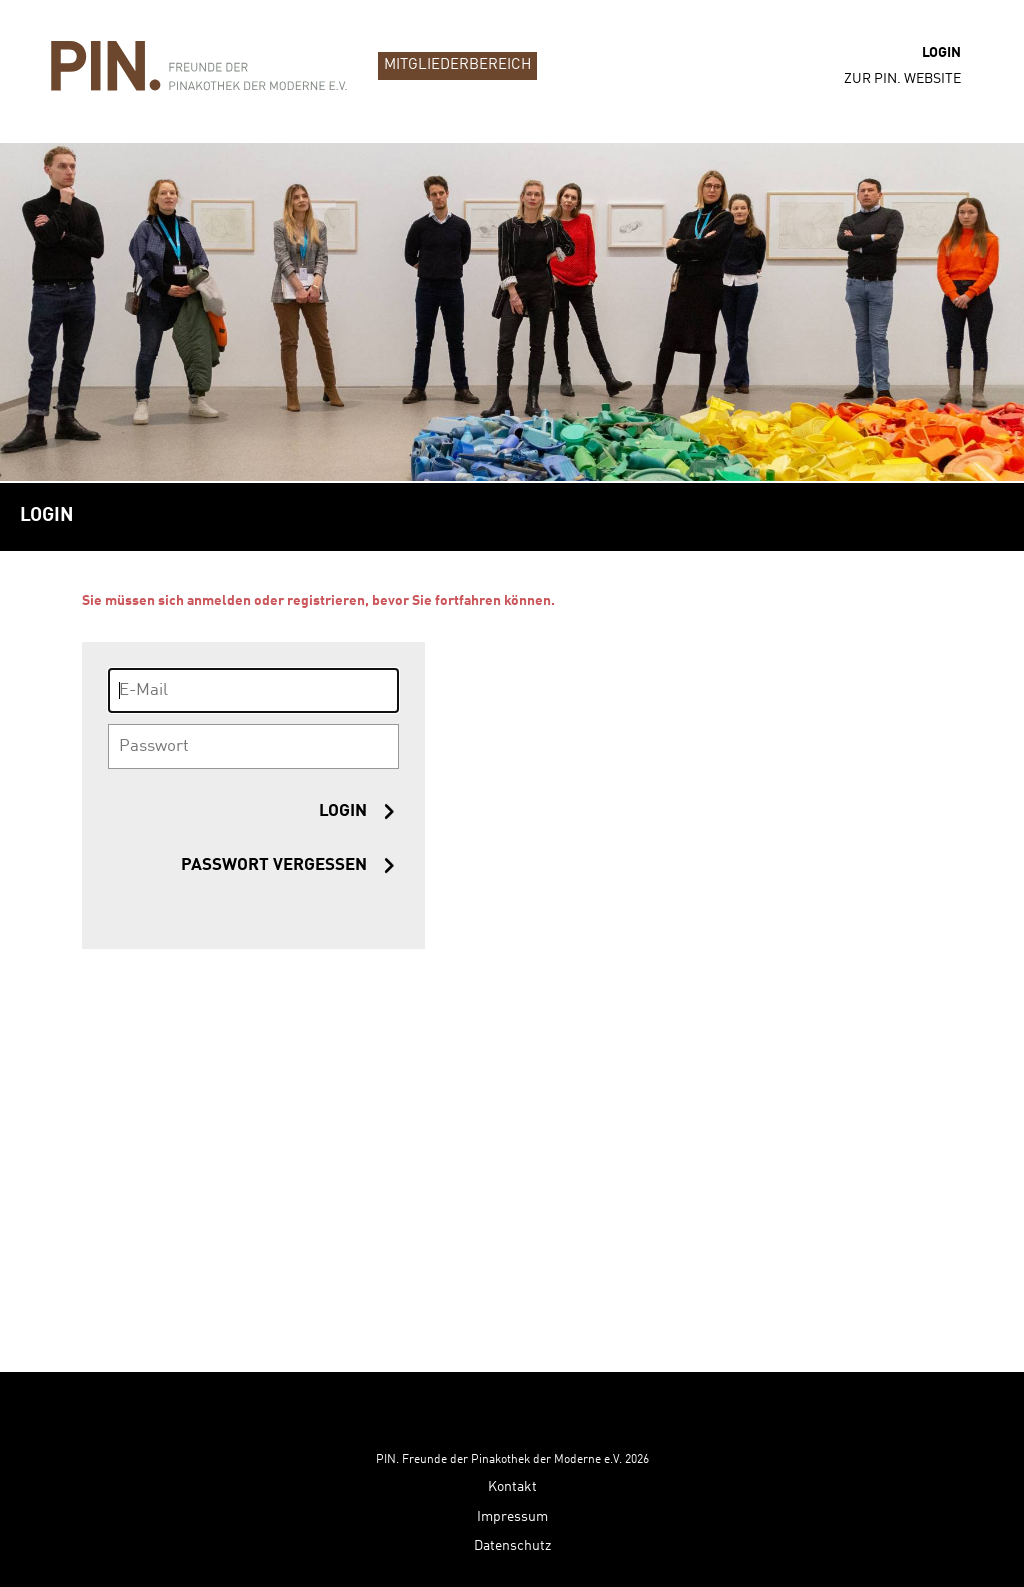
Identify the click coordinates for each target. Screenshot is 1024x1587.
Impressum (512, 1449)
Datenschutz (512, 1478)
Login (941, 53)
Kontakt (512, 1419)
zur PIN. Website (902, 79)
